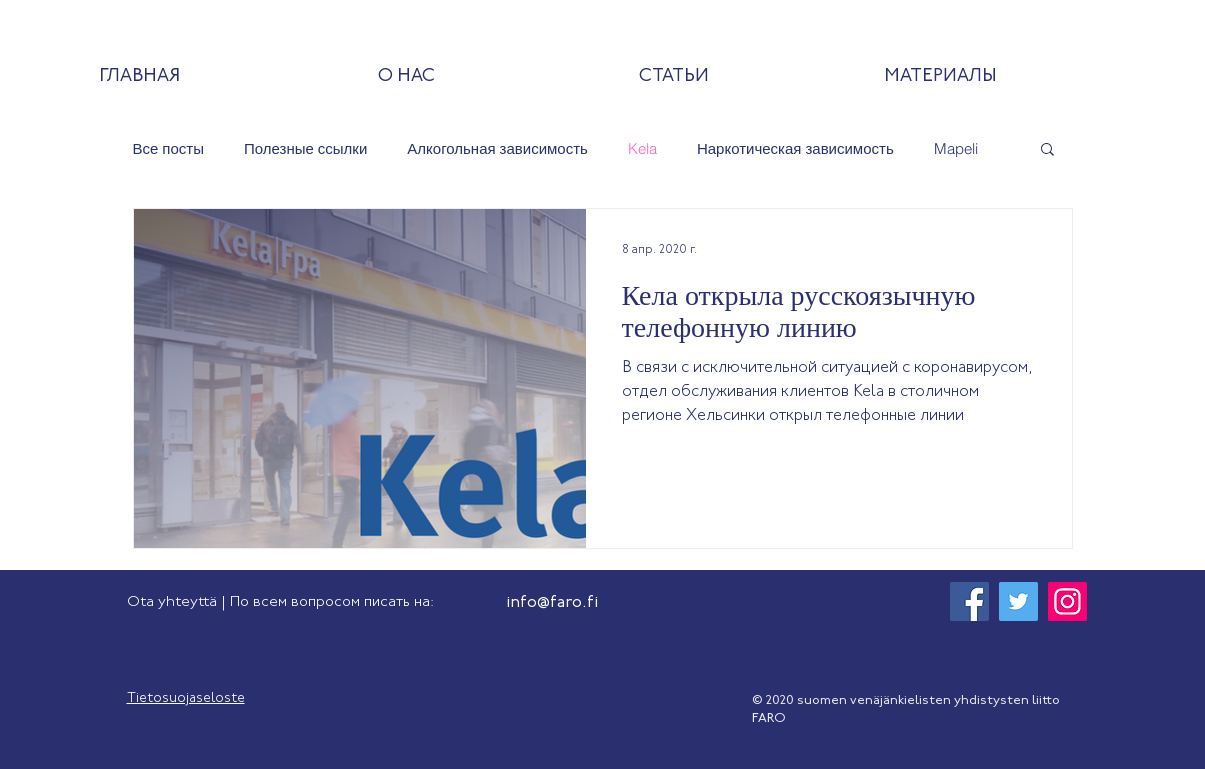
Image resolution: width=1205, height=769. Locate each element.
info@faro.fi (552, 603)
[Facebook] (969, 601)
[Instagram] (1067, 601)
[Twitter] (1018, 601)
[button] (1047, 150)
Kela (642, 148)
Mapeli (956, 148)
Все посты (168, 148)
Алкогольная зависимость (497, 148)
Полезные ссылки (305, 148)
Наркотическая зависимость (795, 148)
